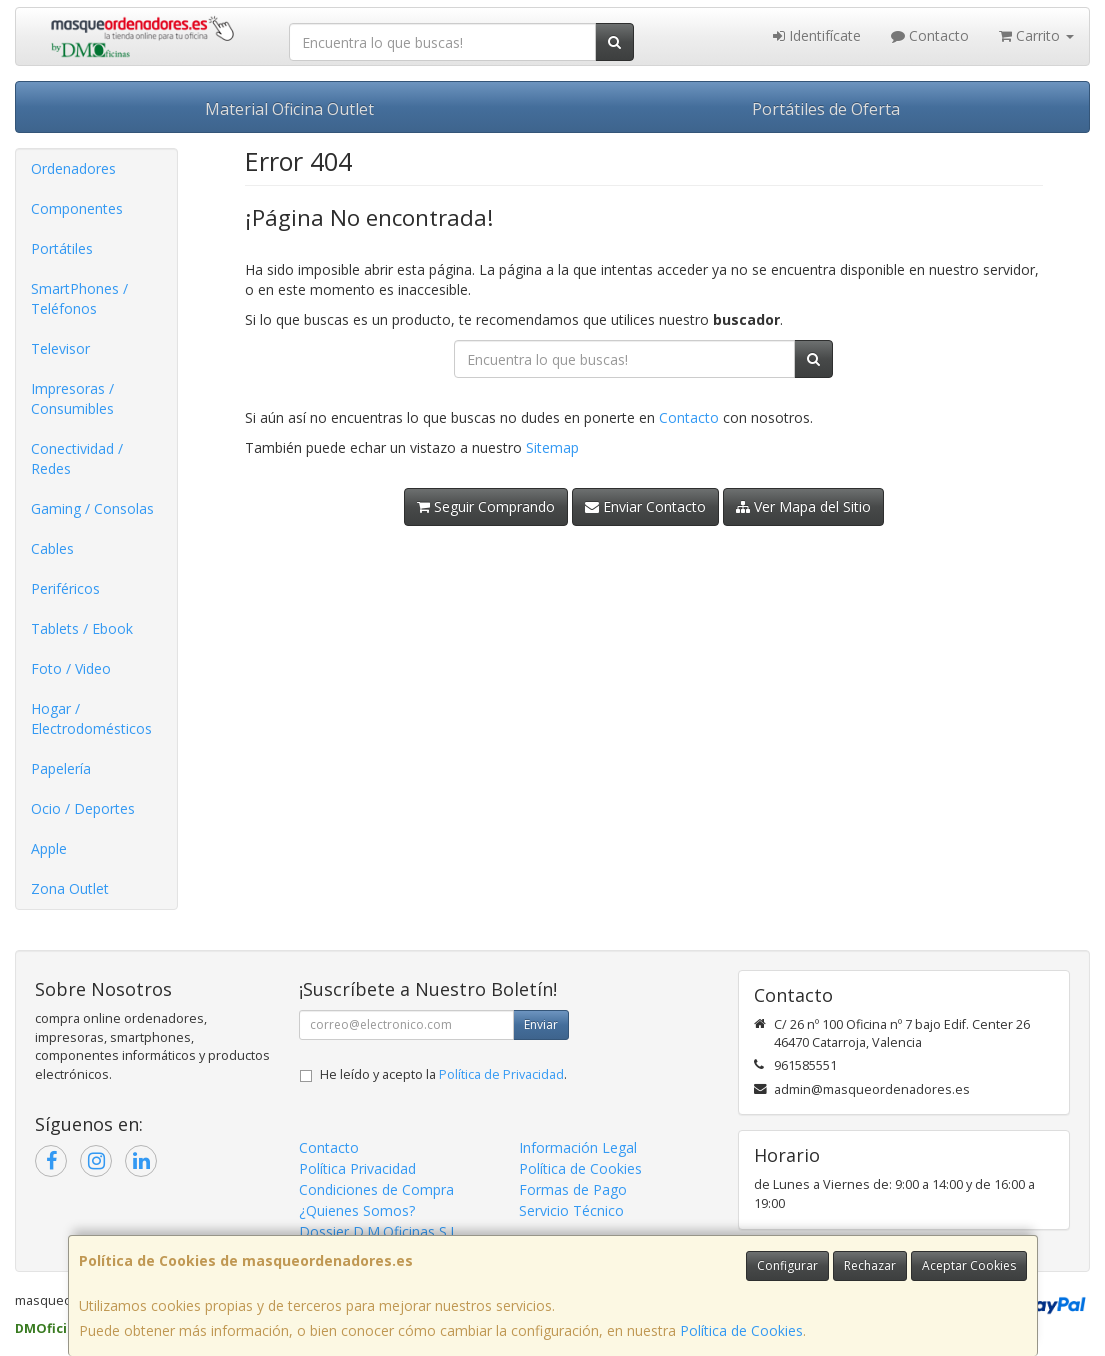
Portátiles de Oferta (826, 109)
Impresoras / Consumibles (72, 398)
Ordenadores (73, 168)
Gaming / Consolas (92, 508)
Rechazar (870, 1265)
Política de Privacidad (501, 1074)
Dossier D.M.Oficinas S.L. (380, 1231)
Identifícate (817, 35)
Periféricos (65, 588)
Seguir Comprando (486, 506)
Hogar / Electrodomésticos (91, 718)
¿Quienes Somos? (357, 1210)
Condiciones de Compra (376, 1189)
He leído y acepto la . (443, 1074)
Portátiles (62, 248)
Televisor (60, 348)
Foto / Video (71, 668)
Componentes (77, 208)
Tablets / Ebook (82, 628)
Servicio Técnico (571, 1210)
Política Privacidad (357, 1168)
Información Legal (578, 1147)
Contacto (930, 35)
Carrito (1036, 35)
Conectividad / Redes (77, 458)
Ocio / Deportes (83, 808)
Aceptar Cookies (969, 1265)
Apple (49, 848)
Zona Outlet (70, 888)
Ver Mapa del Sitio (803, 506)
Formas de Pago (573, 1189)
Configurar (787, 1265)
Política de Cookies (741, 1330)
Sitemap (552, 447)
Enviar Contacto (645, 506)
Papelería (61, 768)
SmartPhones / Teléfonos (79, 298)
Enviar (541, 1024)
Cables (52, 548)
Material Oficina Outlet (289, 109)
